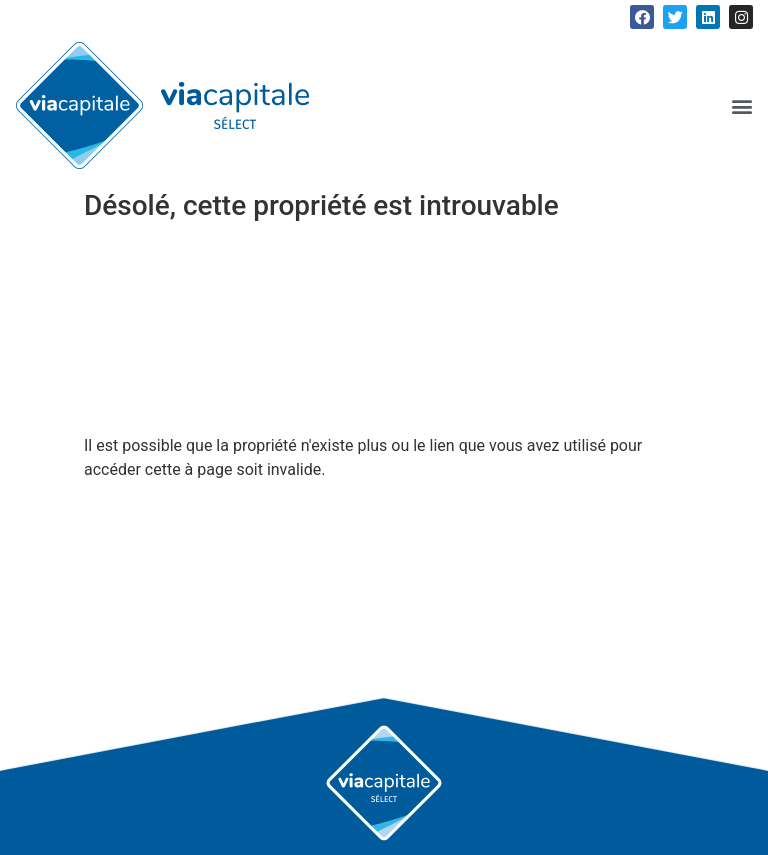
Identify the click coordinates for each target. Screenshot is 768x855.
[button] (741, 105)
